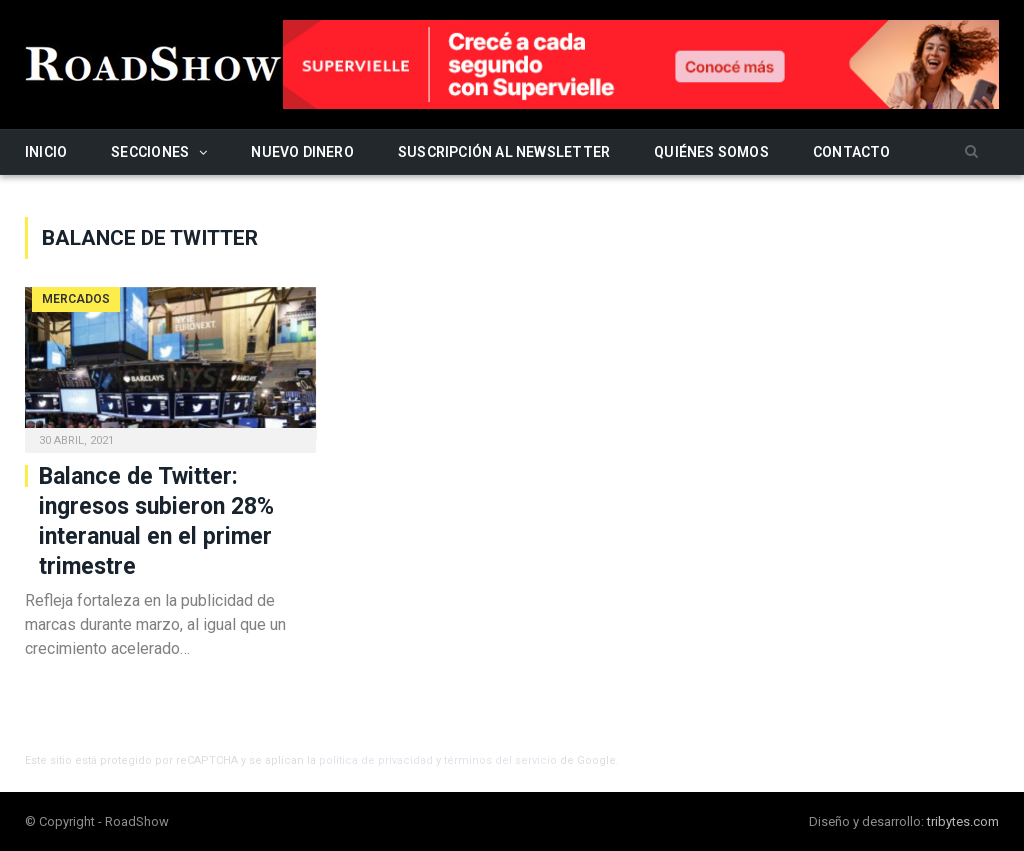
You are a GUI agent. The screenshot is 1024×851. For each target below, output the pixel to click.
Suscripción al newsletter (504, 152)
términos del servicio (500, 760)
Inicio (46, 152)
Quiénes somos (711, 152)
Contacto (852, 152)
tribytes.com (963, 821)
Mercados (76, 299)
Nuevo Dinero (302, 152)
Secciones (150, 152)
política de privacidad (376, 760)
